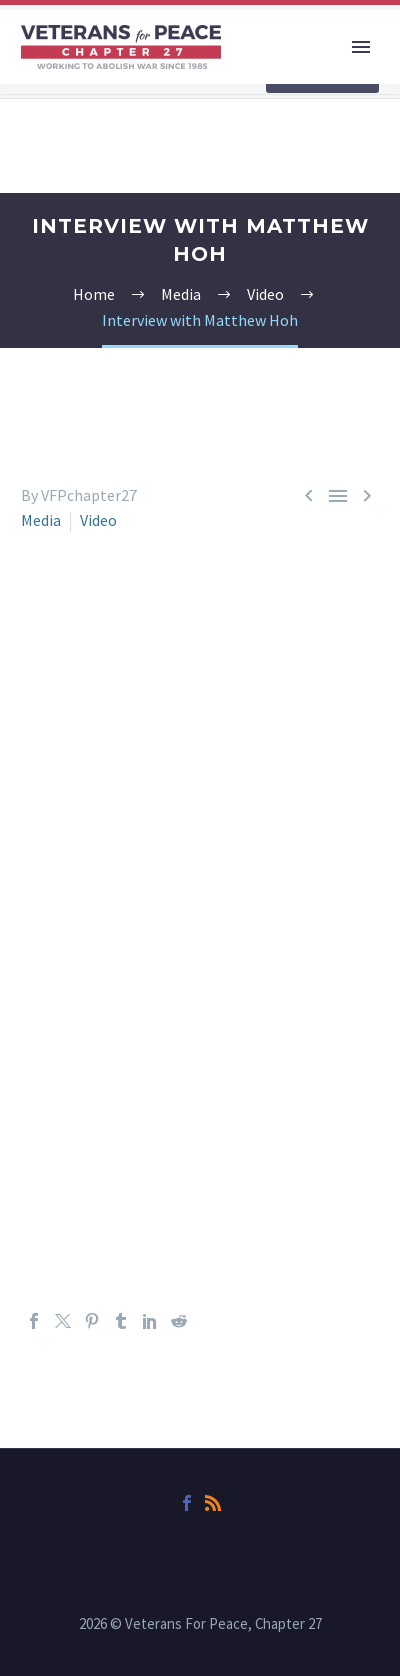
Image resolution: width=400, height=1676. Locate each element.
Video (98, 520)
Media (41, 520)
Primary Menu (361, 47)
